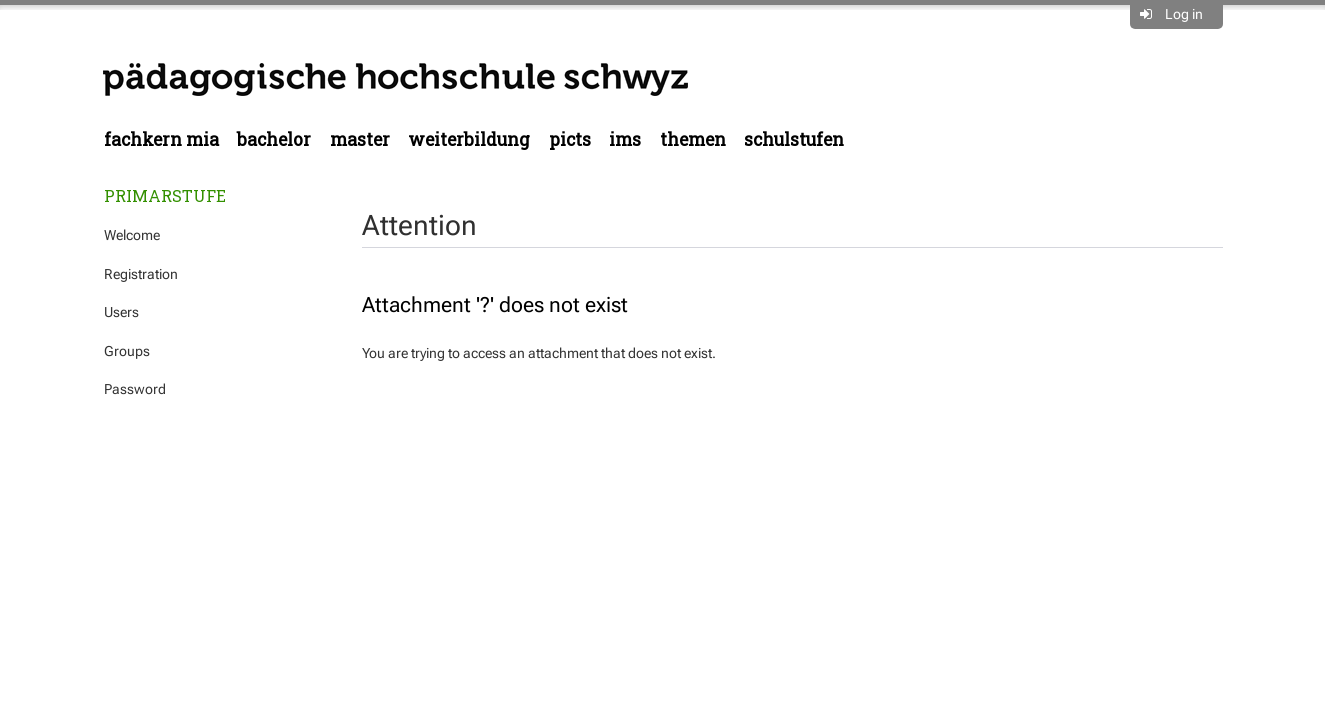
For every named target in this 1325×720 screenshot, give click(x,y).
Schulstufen (794, 139)
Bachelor (274, 139)
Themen (693, 139)
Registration (141, 274)
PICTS (570, 139)
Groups (127, 351)
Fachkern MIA (161, 139)
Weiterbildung (469, 139)
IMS (625, 139)
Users (121, 312)
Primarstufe (165, 195)
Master (360, 139)
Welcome (132, 235)
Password (135, 389)
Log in (1184, 14)
